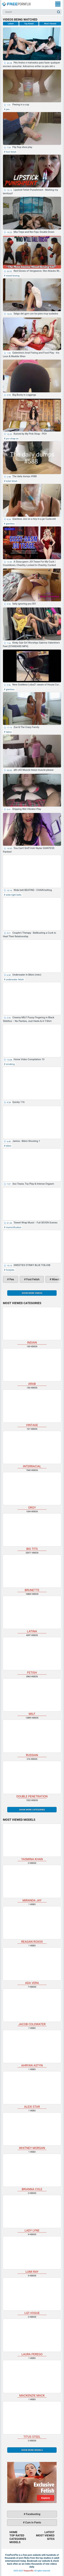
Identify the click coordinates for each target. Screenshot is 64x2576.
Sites (51, 2538)
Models (15, 2542)
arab (32, 1366)
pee (7, 109)
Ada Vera (32, 1966)
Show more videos (32, 1293)
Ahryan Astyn (32, 2048)
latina (32, 1614)
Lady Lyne (32, 2213)
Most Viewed (50, 24)
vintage (32, 1408)
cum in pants (33, 2522)
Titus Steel (32, 2419)
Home (16, 2)
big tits (32, 1532)
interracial (32, 1449)
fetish (32, 1655)
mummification (13, 1227)
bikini (8, 1146)
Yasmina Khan (32, 1842)
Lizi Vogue (32, 2296)
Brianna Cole (32, 2172)
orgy (32, 1490)
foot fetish (10, 152)
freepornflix (29, 2571)
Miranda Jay (32, 1883)
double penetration (32, 1779)
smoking (10, 1064)
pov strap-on (12, 438)
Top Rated (29, 24)
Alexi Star (32, 2089)
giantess (10, 523)
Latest (11, 24)
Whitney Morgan (32, 2131)
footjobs (9, 1270)
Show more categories (32, 1809)
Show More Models (32, 2450)
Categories (18, 2538)
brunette (32, 1573)
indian (32, 1325)
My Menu (58, 4)
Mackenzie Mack (32, 2378)
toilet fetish (11, 481)
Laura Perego (32, 2337)
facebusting (32, 2514)
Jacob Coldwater (32, 2007)
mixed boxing (12, 275)
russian (32, 1738)
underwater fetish (14, 979)
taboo (8, 732)
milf (32, 1697)
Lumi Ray (32, 2254)
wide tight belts (13, 895)
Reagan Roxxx (32, 1924)
